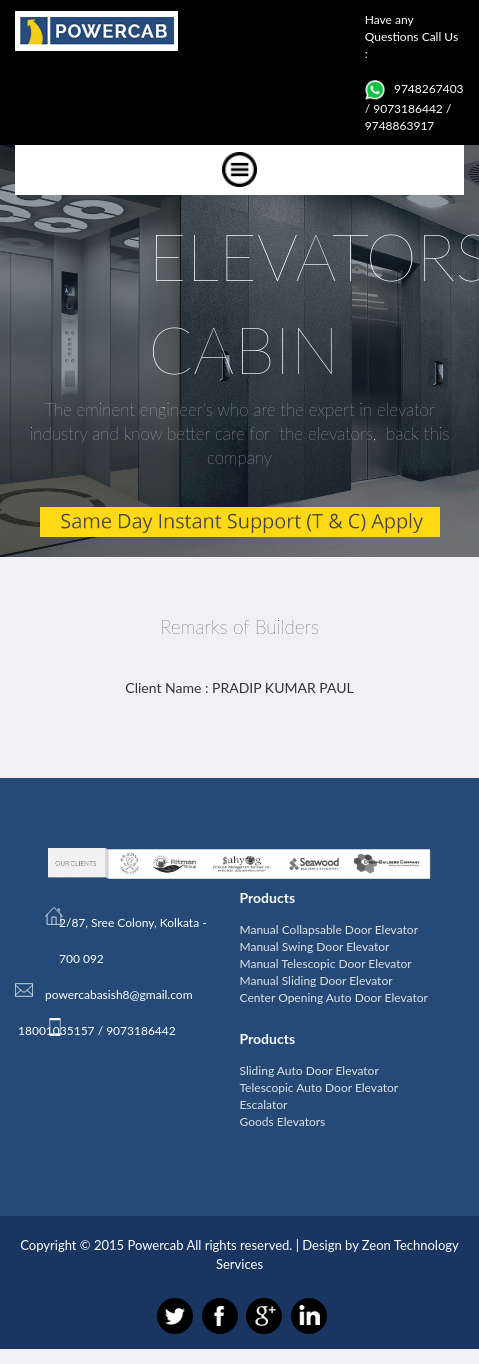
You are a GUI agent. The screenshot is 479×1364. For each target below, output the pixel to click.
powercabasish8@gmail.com (119, 994)
